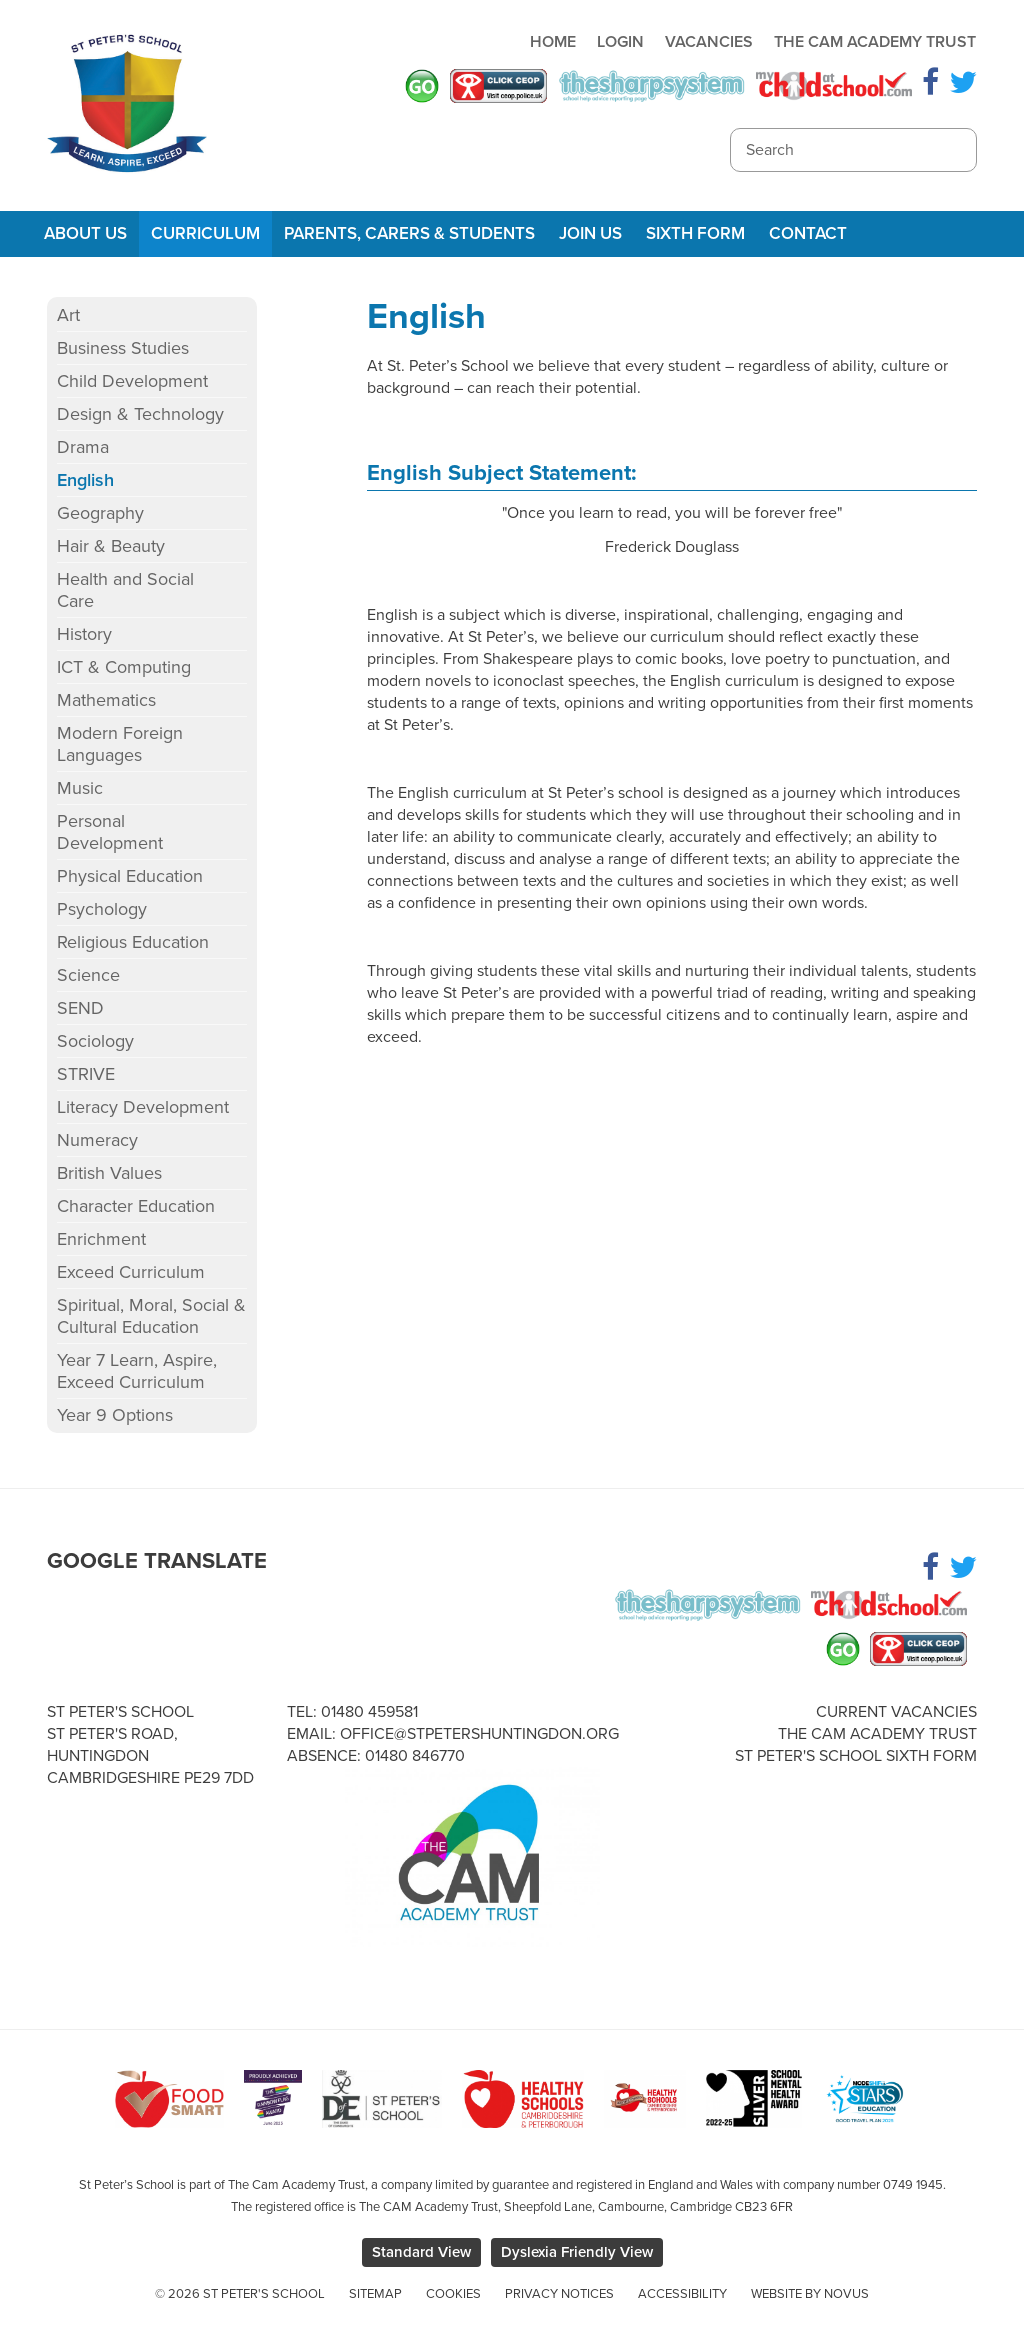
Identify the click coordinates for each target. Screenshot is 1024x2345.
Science (88, 975)
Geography (100, 513)
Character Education (136, 1206)
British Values (109, 1173)
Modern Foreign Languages (120, 744)
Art (68, 315)
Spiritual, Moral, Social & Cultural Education (151, 1316)
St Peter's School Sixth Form (856, 1756)
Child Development (132, 381)
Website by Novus (810, 2294)
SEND (80, 1008)
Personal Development (110, 832)
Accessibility (682, 2294)
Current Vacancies (896, 1712)
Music (80, 788)
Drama (83, 447)
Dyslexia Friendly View (577, 2252)
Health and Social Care (125, 590)
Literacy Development (143, 1107)
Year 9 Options (115, 1415)
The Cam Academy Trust (875, 42)
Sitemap (375, 2294)
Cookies (453, 2294)
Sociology (95, 1041)
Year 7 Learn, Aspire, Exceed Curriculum (137, 1371)
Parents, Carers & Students (409, 233)
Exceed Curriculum (131, 1272)
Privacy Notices (559, 2294)
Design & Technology (140, 414)
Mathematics (106, 700)
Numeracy (97, 1140)
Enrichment (101, 1239)
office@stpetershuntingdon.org (479, 1734)
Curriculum (205, 233)
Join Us (590, 233)
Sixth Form (695, 233)
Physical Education (130, 876)
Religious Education (133, 942)
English (85, 480)
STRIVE (86, 1074)
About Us (85, 233)
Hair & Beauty (111, 546)
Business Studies (123, 348)
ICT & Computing (124, 667)
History (84, 634)
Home (553, 42)
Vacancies (709, 42)
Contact (808, 233)
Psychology (102, 909)
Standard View (421, 2252)
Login (620, 42)
